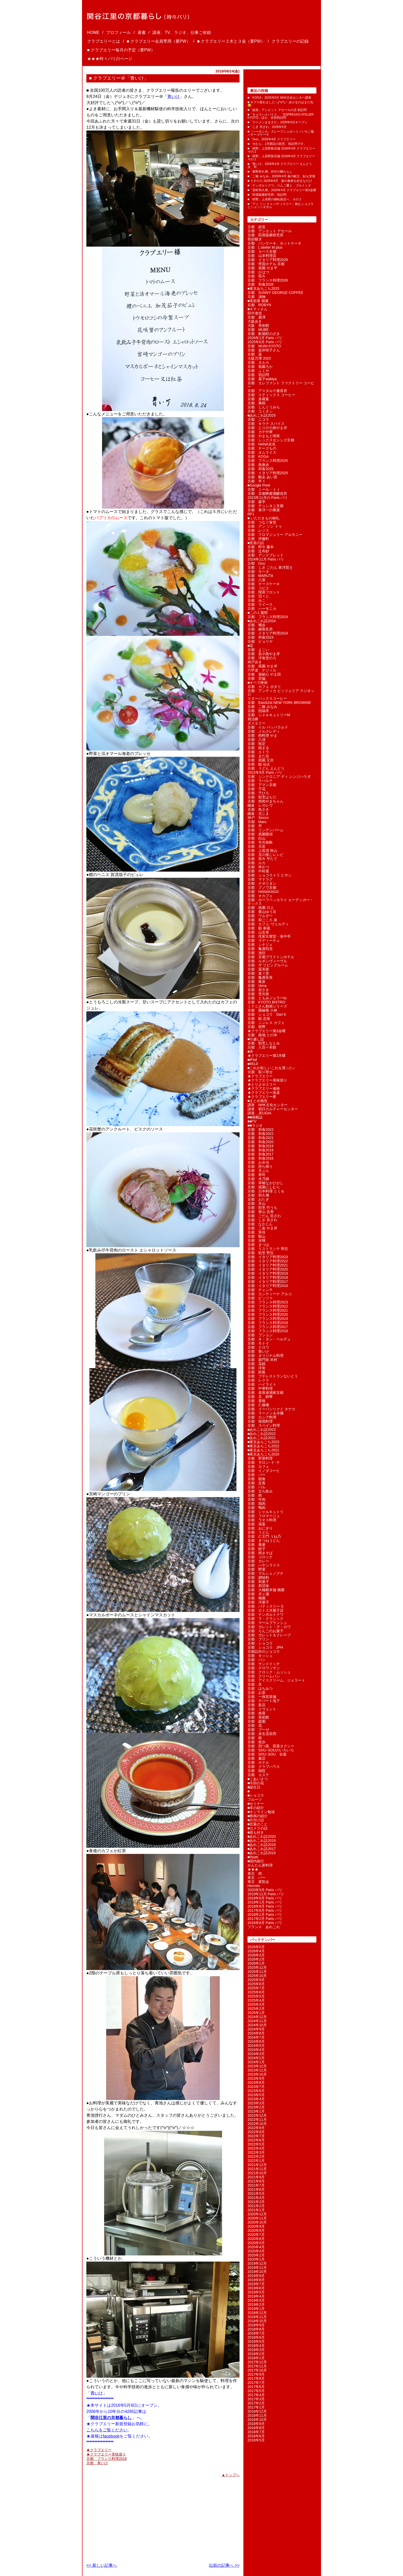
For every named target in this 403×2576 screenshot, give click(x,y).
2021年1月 (256, 2210)
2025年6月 (256, 1992)
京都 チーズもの (262, 448)
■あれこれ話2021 (262, 1438)
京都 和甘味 (258, 1586)
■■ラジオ (255, 1125)
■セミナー (256, 1804)
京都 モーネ (258, 572)
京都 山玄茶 (258, 932)
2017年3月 (256, 2399)
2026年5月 (256, 1947)
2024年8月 (256, 2033)
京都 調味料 (258, 1577)
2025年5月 (256, 1996)
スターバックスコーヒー (267, 698)
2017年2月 (256, 2403)
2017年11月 (257, 2366)
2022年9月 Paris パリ (265, 772)
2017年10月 (257, 2370)
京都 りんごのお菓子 (265, 1631)
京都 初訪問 (258, 375)
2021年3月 (256, 2202)
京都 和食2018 (260, 1150)
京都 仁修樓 (258, 1405)
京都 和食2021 (260, 1138)
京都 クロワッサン (264, 1668)
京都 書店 (256, 1758)
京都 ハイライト (262, 1384)
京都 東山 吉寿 (261, 1212)
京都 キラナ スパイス (266, 424)
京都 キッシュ (260, 1656)
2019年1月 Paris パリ (265, 1902)
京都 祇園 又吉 (261, 760)
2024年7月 (256, 2037)
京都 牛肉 (256, 1499)
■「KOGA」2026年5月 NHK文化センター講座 (279, 97)
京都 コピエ (258, 588)
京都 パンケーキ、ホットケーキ (274, 243)
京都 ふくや (258, 371)
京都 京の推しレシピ (265, 855)
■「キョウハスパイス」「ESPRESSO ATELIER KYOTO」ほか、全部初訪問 (281, 116)
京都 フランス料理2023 (268, 1302)
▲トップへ (231, 2475)
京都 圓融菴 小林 (262, 1010)
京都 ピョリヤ (260, 641)
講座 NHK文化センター (268, 1105)
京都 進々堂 (258, 973)
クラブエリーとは (103, 41)
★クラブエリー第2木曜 (267, 1055)
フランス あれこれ (264, 1927)
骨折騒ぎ (255, 239)
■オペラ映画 (258, 682)
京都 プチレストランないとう (273, 1376)
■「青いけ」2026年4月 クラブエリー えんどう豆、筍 (280, 165)
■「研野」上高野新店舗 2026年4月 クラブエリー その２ (281, 150)
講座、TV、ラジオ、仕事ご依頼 (181, 32)
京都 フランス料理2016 (268, 1331)
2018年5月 (256, 2341)
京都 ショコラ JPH (265, 1647)
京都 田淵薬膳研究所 (265, 235)
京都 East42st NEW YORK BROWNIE (279, 703)
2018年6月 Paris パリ (265, 1906)
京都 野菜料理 (260, 1458)
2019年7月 (256, 2284)
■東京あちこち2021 (263, 1450)
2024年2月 (256, 2058)
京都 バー (256, 1475)
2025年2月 (256, 2008)
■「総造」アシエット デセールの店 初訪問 (277, 110)
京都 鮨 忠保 (259, 1018)
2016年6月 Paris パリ (265, 1923)
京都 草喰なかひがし (265, 1183)
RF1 (251, 514)
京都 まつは (258, 1245)
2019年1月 (256, 2309)
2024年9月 (256, 2029)
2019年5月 (256, 2292)
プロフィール (118, 32)
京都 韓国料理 (260, 1421)
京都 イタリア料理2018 (268, 1277)
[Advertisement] (118, 2517)
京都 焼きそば (260, 1553)
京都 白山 (256, 838)
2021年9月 (256, 2177)
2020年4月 (256, 2247)
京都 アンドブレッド (265, 555)
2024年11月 (257, 2021)
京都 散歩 (256, 1742)
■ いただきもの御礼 (263, 518)
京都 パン (256, 1660)
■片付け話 (256, 1820)
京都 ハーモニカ (262, 608)
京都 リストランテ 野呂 (268, 1249)
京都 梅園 (256, 1598)
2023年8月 (256, 2082)
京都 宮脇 (256, 678)
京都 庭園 (256, 1721)
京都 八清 (256, 740)
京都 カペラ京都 (262, 251)
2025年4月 (256, 2000)
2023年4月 (256, 2099)
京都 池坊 (256, 953)
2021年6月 (256, 2189)
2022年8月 (256, 2132)
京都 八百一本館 (262, 1047)
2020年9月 (256, 2226)
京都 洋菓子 (258, 1602)
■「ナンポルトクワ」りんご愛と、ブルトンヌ (279, 185)
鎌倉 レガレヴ (260, 805)
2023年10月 (257, 2074)
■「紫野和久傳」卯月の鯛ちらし (270, 171)
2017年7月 (256, 2383)
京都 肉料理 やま (262, 735)
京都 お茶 (256, 1693)
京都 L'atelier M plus (265, 247)
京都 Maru (257, 822)
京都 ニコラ (258, 419)
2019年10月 (257, 2272)
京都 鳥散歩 (258, 465)
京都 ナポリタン (262, 883)
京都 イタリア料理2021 (268, 1265)
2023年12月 (257, 2066)
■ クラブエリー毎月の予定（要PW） (121, 50)
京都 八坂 (256, 580)
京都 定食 (256, 1483)
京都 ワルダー (260, 916)
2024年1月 (256, 2062)
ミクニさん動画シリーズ (267, 1006)
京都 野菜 (256, 1569)
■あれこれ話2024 (262, 621)
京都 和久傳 (258, 1195)
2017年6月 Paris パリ (265, 1910)
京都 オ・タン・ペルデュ (269, 1339)
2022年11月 (257, 2119)
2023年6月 (256, 2091)
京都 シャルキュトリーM (269, 715)
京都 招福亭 (258, 711)
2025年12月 (257, 1967)
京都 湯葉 (256, 1524)
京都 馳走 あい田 (262, 477)
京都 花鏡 (256, 1364)
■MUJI (253, 1064)
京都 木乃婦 (258, 1179)
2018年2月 (256, 2354)
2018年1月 (256, 2358)
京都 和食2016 (260, 1158)
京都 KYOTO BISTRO (266, 1002)
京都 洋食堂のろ (262, 658)
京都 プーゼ (258, 1730)
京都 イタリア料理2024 (268, 633)
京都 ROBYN (259, 305)
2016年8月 (256, 2428)
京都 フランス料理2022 (268, 1306)
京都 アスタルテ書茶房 (267, 391)
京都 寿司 (256, 1175)
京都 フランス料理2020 (268, 1314)
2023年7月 (256, 2087)
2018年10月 (257, 2321)
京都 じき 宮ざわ (262, 1220)
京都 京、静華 (260, 1397)
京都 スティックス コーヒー (271, 395)
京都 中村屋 (258, 871)
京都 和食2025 (260, 469)
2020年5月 (256, 2243)
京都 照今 (256, 276)
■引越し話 (256, 1039)
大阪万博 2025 (259, 358)
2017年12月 (257, 2362)
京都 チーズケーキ (264, 584)
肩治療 (253, 719)
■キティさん (258, 309)
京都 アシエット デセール (270, 231)
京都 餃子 (256, 1549)
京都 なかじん (260, 1224)
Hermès (254, 1886)
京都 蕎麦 (256, 1545)
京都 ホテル (258, 1762)
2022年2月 (256, 2156)
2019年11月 (257, 2267)
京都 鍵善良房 (260, 629)
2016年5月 (256, 2440)
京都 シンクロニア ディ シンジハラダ (279, 776)
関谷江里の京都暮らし (111, 2417)
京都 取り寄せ (260, 1072)
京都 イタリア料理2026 (268, 260)
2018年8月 (256, 2329)
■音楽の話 (256, 543)
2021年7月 (256, 2185)
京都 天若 (256, 846)
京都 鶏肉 (256, 1503)
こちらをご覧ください (106, 2430)
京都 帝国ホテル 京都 (266, 264)
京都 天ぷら (258, 1171)
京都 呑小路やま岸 (264, 654)
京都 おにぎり (260, 1528)
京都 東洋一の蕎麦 (264, 510)
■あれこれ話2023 (262, 1429)
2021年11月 (257, 2169)
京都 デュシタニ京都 (265, 506)
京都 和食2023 (260, 1129)
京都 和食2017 (260, 1154)
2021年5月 (256, 2193)
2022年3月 (256, 2152)
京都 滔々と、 (260, 596)
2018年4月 (256, 2346)
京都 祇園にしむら (264, 1187)
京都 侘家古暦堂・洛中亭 (269, 936)
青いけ (173, 96)
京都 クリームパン (264, 1676)
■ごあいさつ (258, 1779)
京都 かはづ (258, 272)
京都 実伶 (256, 1232)
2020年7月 (256, 2235)
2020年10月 (257, 2222)
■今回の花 (256, 1783)
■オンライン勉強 (261, 1812)
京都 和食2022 (260, 1134)
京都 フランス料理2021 (268, 1310)
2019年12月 (257, 2263)
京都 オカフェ (260, 896)
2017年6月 (256, 2387)
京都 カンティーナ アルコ (270, 1294)
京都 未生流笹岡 (262, 1734)
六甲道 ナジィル (262, 670)
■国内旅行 (256, 1861)
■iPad (252, 1060)
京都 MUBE (258, 330)
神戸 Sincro (258, 818)
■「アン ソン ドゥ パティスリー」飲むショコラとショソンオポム (281, 205)
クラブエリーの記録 (290, 41)
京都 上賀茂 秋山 (262, 850)
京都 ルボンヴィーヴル (267, 961)
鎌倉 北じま (258, 813)
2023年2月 (256, 2107)
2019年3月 (256, 2300)
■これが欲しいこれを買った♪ (271, 1068)
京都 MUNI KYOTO (264, 346)
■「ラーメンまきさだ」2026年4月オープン (277, 122)
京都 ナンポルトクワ (265, 1614)
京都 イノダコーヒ (264, 1471)
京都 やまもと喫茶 (264, 436)
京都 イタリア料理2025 (268, 473)
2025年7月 (256, 1988)
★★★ (253, 1869)
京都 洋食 (256, 1368)
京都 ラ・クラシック (265, 1619)
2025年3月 (256, 2004)
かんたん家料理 (260, 1865)
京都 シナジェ (260, 944)
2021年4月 (256, 2198)
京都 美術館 (258, 1717)
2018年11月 (257, 2317)
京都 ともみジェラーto (267, 998)
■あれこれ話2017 (262, 1849)
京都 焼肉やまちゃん (265, 801)
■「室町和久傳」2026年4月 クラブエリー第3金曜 (282, 190)
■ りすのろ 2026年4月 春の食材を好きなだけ (280, 181)
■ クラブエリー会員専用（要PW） (158, 41)
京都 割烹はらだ (262, 797)
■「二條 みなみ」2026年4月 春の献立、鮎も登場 (281, 176)
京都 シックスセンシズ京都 (271, 440)
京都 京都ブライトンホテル (271, 957)
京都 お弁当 (258, 1162)
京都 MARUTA (260, 576)
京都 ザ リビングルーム (268, 965)
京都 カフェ (258, 1466)
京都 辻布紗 (258, 551)
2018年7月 (256, 2333)
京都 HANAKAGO (263, 892)
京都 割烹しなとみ (264, 1043)
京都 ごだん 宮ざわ (264, 1216)
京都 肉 (255, 1495)
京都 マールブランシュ (267, 1623)
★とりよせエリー (262, 1084)
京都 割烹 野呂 (261, 1253)
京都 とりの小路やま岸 (267, 428)
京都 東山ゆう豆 (262, 912)
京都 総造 (256, 227)
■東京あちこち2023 (263, 1442)
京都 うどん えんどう (266, 768)
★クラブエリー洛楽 (264, 1092)
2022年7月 (256, 2136)
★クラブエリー (99, 2450)
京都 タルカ (258, 362)
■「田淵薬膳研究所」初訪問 (267, 195)
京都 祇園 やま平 (262, 268)
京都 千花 (256, 789)
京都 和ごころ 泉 (262, 920)
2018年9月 (256, 2325)
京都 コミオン (260, 411)
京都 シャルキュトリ (265, 1512)
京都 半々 (256, 481)
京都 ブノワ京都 (262, 887)
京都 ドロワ (258, 1347)
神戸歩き (255, 662)
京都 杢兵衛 (258, 994)
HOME (93, 32)
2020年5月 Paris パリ (265, 1890)
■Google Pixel (259, 485)
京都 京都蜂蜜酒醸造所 (267, 493)
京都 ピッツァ (260, 1298)
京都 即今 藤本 (261, 547)
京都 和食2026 (260, 284)
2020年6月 (256, 2239)
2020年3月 (256, 2251)
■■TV (252, 1121)
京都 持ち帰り (260, 1166)
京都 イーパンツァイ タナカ (271, 1409)
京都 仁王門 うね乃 (264, 1536)
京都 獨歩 (256, 625)
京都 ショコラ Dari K (267, 1014)
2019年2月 (256, 2304)
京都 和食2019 (260, 1146)
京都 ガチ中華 (260, 432)
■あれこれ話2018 (262, 1845)
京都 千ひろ (258, 793)
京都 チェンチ (260, 1290)
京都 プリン (258, 1639)
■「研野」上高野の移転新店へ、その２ (275, 199)
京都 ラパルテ (260, 781)
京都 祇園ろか (260, 367)
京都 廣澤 (256, 317)
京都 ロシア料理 (262, 1417)
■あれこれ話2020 (262, 1836)
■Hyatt (253, 1857)
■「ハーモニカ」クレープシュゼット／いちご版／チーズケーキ (281, 133)
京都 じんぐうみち (264, 407)
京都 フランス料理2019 (268, 1319)
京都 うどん (258, 1532)
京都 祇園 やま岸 (262, 666)
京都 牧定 (256, 744)
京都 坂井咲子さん (264, 350)
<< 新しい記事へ (101, 2565)
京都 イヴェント (262, 1709)
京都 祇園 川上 (261, 908)
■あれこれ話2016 (262, 1853)
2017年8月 (256, 2378)
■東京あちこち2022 (263, 1446)
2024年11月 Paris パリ (266, 559)
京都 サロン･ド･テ (264, 1462)
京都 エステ (258, 1775)
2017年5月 (256, 2391)
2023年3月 (256, 2103)
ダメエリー (256, 723)
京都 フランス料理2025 (268, 461)
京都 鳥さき (258, 809)
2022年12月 (257, 2115)
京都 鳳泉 (256, 981)
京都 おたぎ (258, 1199)
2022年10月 (257, 2124)
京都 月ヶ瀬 (258, 1594)
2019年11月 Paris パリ (266, 1894)
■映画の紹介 (258, 1816)
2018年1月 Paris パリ (265, 1914)
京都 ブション (260, 1335)
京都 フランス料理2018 (106, 2459)
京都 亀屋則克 (260, 949)
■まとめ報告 (258, 1101)
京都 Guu (256, 563)
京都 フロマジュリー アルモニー (275, 535)
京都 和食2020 (260, 1142)
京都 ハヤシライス (264, 1565)
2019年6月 (256, 2288)
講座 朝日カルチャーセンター (273, 1109)
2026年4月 (256, 1951)
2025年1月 (256, 2013)
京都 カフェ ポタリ (264, 687)
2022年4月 (256, 2148)
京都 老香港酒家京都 (265, 1392)
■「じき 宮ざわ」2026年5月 (267, 127)
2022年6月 (256, 2140)
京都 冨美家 (258, 969)
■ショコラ (256, 1795)
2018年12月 (257, 2313)
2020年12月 (257, 2214)
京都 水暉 (256, 1240)
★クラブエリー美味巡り (106, 2454)
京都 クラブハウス (264, 1767)
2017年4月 (256, 2395)
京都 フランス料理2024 (268, 617)
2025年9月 (256, 1980)
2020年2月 (256, 2255)
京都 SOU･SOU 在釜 (267, 1754)
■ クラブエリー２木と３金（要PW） (231, 41)
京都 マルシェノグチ (265, 1573)
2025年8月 (256, 1984)
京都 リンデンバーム (265, 830)
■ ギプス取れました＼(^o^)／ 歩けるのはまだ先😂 (280, 103)
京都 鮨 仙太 (259, 764)
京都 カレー (258, 1561)
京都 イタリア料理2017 (268, 1282)
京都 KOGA (258, 456)
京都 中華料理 (260, 1388)
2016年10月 (257, 2420)
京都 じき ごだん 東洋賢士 (270, 567)
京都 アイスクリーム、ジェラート (276, 1680)
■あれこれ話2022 (262, 1434)
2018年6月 (256, 2337)
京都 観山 (256, 1236)
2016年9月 (256, 2424)
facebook (111, 2436)
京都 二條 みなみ (262, 707)
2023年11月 (257, 2070)
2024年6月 (256, 2041)
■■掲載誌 (255, 1117)
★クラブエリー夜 (262, 1097)
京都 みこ (256, 600)
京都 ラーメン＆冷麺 (265, 1413)
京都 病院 (256, 1771)
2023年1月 (256, 2111)
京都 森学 (256, 502)
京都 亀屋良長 (260, 977)
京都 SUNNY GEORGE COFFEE (275, 293)
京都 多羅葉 (258, 399)
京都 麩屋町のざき (264, 334)
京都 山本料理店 (262, 256)
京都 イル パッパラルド (268, 727)
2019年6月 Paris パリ (265, 1898)
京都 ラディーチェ (264, 940)
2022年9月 (256, 2128)
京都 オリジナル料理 (265, 1356)
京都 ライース (260, 604)
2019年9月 (256, 2276)
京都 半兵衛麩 (260, 842)
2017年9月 (256, 2374)
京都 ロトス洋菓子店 (265, 1610)
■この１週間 (258, 613)
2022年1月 (256, 2161)
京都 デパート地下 (264, 1701)
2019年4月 (256, 2296)
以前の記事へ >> (224, 2565)
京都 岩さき (258, 990)
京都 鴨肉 (256, 1508)
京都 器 (255, 354)
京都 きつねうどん (264, 1540)
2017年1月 (256, 2407)
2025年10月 (257, 1976)
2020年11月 (257, 2218)
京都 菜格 (256, 1401)
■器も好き (256, 1832)
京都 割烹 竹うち (262, 1208)
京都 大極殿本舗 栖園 (266, 1590)
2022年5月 (256, 2144)
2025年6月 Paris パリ (265, 342)
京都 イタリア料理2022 (268, 1261)
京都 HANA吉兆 (262, 444)
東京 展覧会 (258, 1882)
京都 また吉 (258, 756)
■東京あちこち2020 (263, 1454)
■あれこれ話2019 (262, 1840)
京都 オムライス (262, 452)
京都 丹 (255, 826)
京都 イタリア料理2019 (268, 1273)
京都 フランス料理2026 (268, 280)
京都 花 (255, 1725)
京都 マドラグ (260, 879)
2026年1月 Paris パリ (265, 338)
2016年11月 (257, 2415)
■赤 (250, 1051)
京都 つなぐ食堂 (262, 522)
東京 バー (256, 1877)
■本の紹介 (256, 1808)
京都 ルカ (256, 863)
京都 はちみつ (260, 1688)
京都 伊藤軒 (258, 539)
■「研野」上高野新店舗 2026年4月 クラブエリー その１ (281, 157)
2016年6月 (256, 2436)
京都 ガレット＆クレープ (269, 1635)
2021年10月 (257, 2173)
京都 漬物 (256, 297)
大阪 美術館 (258, 325)
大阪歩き (255, 321)
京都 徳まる (258, 748)
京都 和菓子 (258, 1582)
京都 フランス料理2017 (268, 1327)
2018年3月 (256, 2350)
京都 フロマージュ (264, 1516)
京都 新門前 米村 (262, 1360)
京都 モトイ (258, 1343)
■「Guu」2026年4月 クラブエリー (272, 139)
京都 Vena (257, 986)
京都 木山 (256, 1203)
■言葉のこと (258, 1824)
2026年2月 (256, 1959)
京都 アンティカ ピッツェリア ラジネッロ (281, 692)
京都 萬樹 (256, 403)
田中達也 (255, 313)
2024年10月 (257, 2025)
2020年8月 (256, 2230)
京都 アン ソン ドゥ (265, 526)
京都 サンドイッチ (264, 1664)
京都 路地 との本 (262, 1035)
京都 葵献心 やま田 (264, 674)
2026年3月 (256, 1955)
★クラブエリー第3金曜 (267, 1031)
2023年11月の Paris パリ (268, 498)
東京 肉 (255, 1873)
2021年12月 (257, 2165)
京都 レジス (258, 530)
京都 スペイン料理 (264, 1425)
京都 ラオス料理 (262, 1520)
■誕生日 (254, 1787)
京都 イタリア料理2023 (268, 1257)
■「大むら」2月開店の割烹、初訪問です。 (277, 144)
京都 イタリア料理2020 (268, 1269)
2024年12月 (257, 2017)
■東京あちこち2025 (263, 288)
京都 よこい (258, 650)
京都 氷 (255, 1684)
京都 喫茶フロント (264, 592)
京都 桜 (255, 1738)
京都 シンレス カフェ (266, 1023)
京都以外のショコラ (264, 1651)
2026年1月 (256, 1963)
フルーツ (255, 1799)
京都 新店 (256, 1705)
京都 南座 (256, 1713)
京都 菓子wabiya (262, 379)
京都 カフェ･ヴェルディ (268, 924)
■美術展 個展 (258, 301)
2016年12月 (257, 2411)
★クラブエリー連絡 (264, 1088)
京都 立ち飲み (260, 1491)
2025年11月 (257, 1972)
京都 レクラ (258, 1380)
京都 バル (256, 1487)
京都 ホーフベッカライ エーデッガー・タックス (280, 902)
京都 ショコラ (260, 1643)
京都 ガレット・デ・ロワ (269, 1627)
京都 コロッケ (260, 1557)
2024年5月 (256, 2045)
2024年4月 (256, 2050)
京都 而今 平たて (262, 859)
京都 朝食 (256, 1479)
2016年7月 (256, 2432)
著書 (142, 32)
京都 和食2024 (260, 637)
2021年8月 (256, 2181)
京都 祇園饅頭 (260, 834)
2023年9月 (256, 2078)
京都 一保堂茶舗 (262, 1697)
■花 (250, 645)
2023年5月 (256, 2095)
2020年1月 (256, 2259)
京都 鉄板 (256, 1372)
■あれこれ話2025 (262, 415)
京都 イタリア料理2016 (268, 1286)
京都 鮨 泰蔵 (259, 928)
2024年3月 (256, 2054)
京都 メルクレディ (264, 731)
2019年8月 (256, 2280)
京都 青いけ (97, 2463)
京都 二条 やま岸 (262, 1228)
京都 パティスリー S (265, 1606)
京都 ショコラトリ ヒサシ (270, 875)
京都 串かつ (258, 867)
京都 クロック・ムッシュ (269, 1672)
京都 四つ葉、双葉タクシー (271, 1746)
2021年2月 (256, 2206)
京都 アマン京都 (262, 785)
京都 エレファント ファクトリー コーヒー (281, 385)
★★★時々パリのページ (109, 59)
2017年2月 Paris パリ (265, 1919)
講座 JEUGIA (259, 1113)
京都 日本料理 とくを (266, 1191)
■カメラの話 (258, 1828)
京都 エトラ (258, 752)
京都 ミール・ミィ (264, 489)
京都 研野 (256, 1027)
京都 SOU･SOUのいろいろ (271, 1750)
